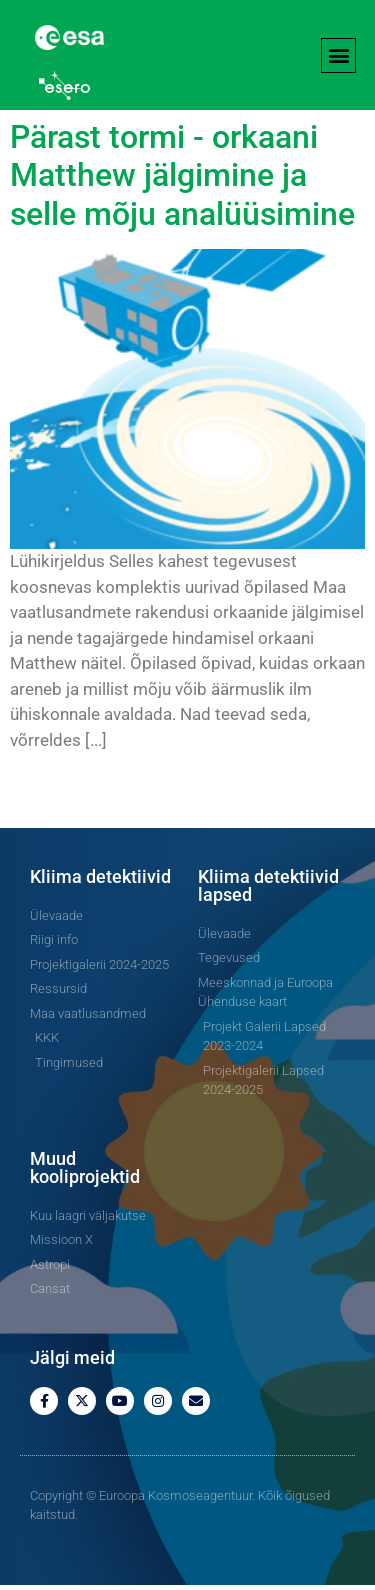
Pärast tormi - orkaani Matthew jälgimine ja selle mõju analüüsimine (182, 180)
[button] (338, 55)
